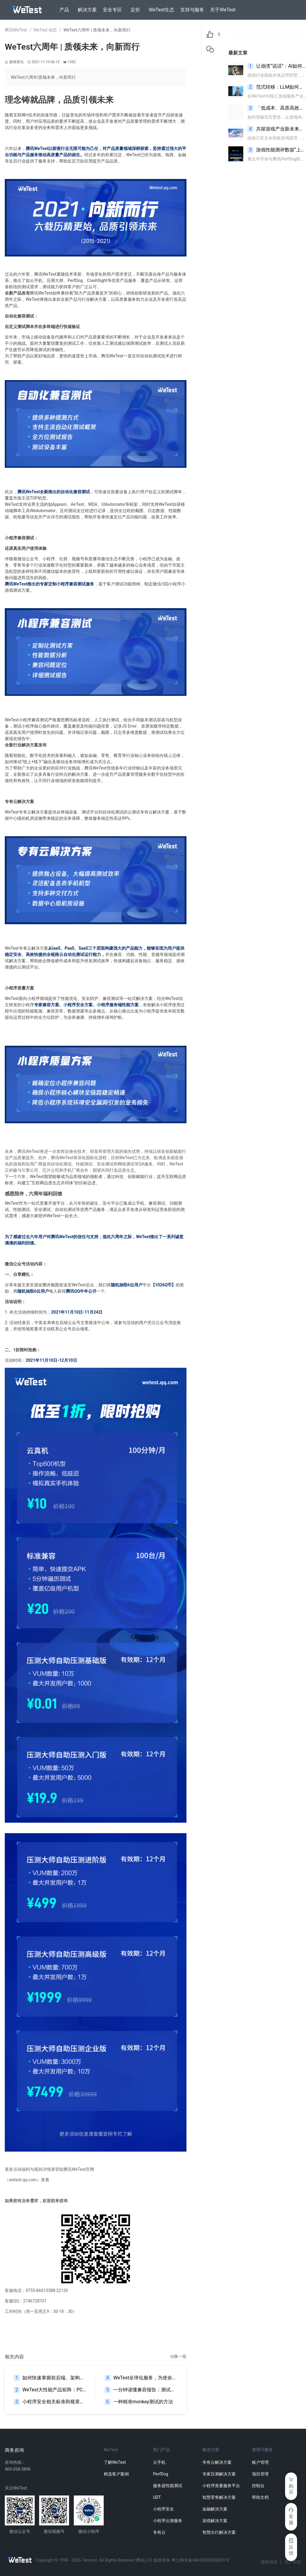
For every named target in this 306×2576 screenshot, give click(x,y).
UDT (157, 2497)
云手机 (159, 2462)
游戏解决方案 (214, 2520)
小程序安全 (163, 2509)
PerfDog (160, 2474)
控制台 (258, 2485)
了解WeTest (115, 2462)
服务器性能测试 (167, 2485)
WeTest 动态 (45, 30)
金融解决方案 (214, 2509)
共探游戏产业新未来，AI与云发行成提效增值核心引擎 (276, 129)
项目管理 (260, 2474)
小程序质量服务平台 (221, 2485)
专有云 (159, 2532)
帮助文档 (260, 2497)
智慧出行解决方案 (219, 2532)
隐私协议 (269, 2562)
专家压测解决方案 (219, 2474)
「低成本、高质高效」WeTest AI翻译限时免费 (276, 108)
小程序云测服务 (167, 2520)
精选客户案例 (116, 2474)
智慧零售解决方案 (219, 2497)
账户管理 (260, 2462)
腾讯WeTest (16, 30)
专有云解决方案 (217, 2462)
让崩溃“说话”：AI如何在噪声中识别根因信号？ (276, 66)
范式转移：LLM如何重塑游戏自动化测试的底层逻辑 (276, 87)
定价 (135, 10)
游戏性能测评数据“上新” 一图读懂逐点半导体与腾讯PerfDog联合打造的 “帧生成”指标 (276, 150)
